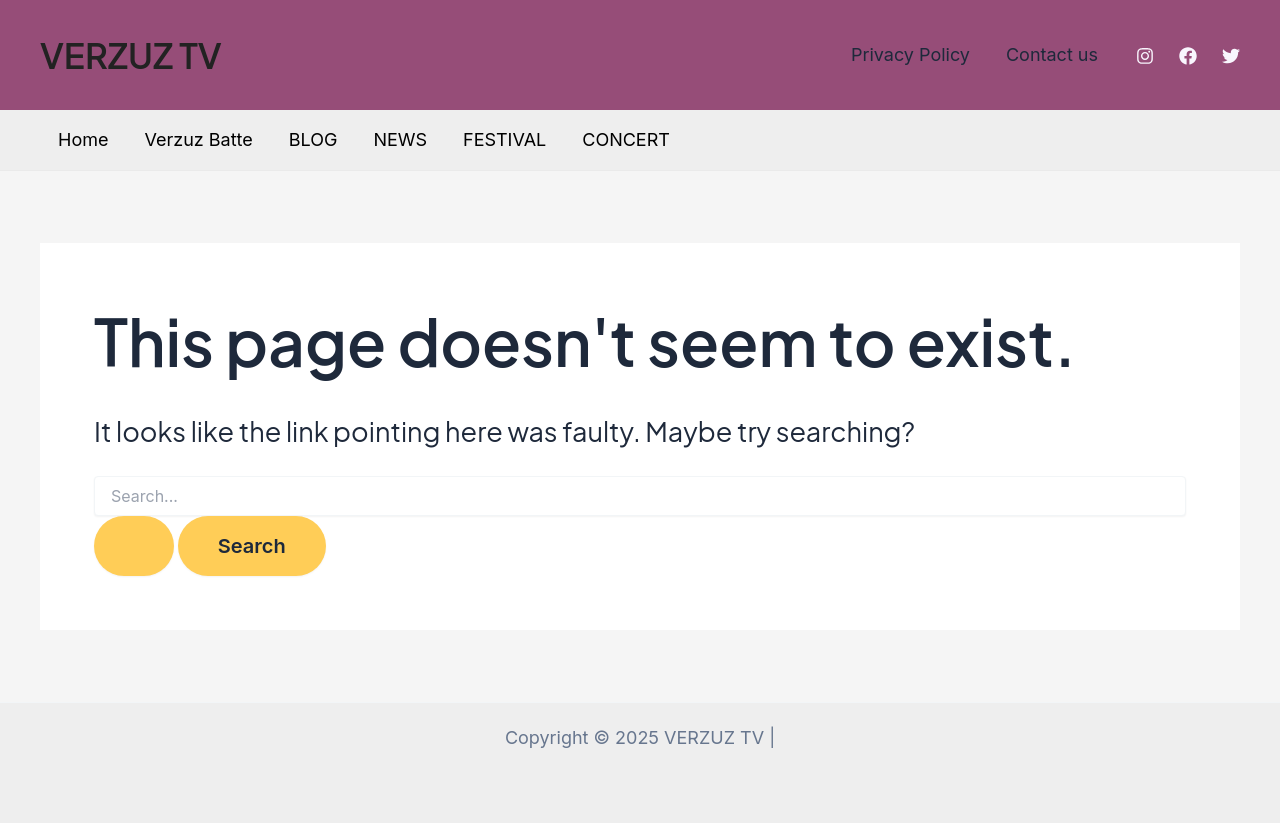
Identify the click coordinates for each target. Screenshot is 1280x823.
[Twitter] (1231, 56)
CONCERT (626, 139)
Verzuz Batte (198, 139)
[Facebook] (1188, 56)
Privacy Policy (910, 54)
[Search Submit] (134, 546)
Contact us (1052, 54)
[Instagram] (1145, 56)
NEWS (400, 139)
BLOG (313, 139)
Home (83, 139)
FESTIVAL (504, 139)
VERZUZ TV (131, 55)
